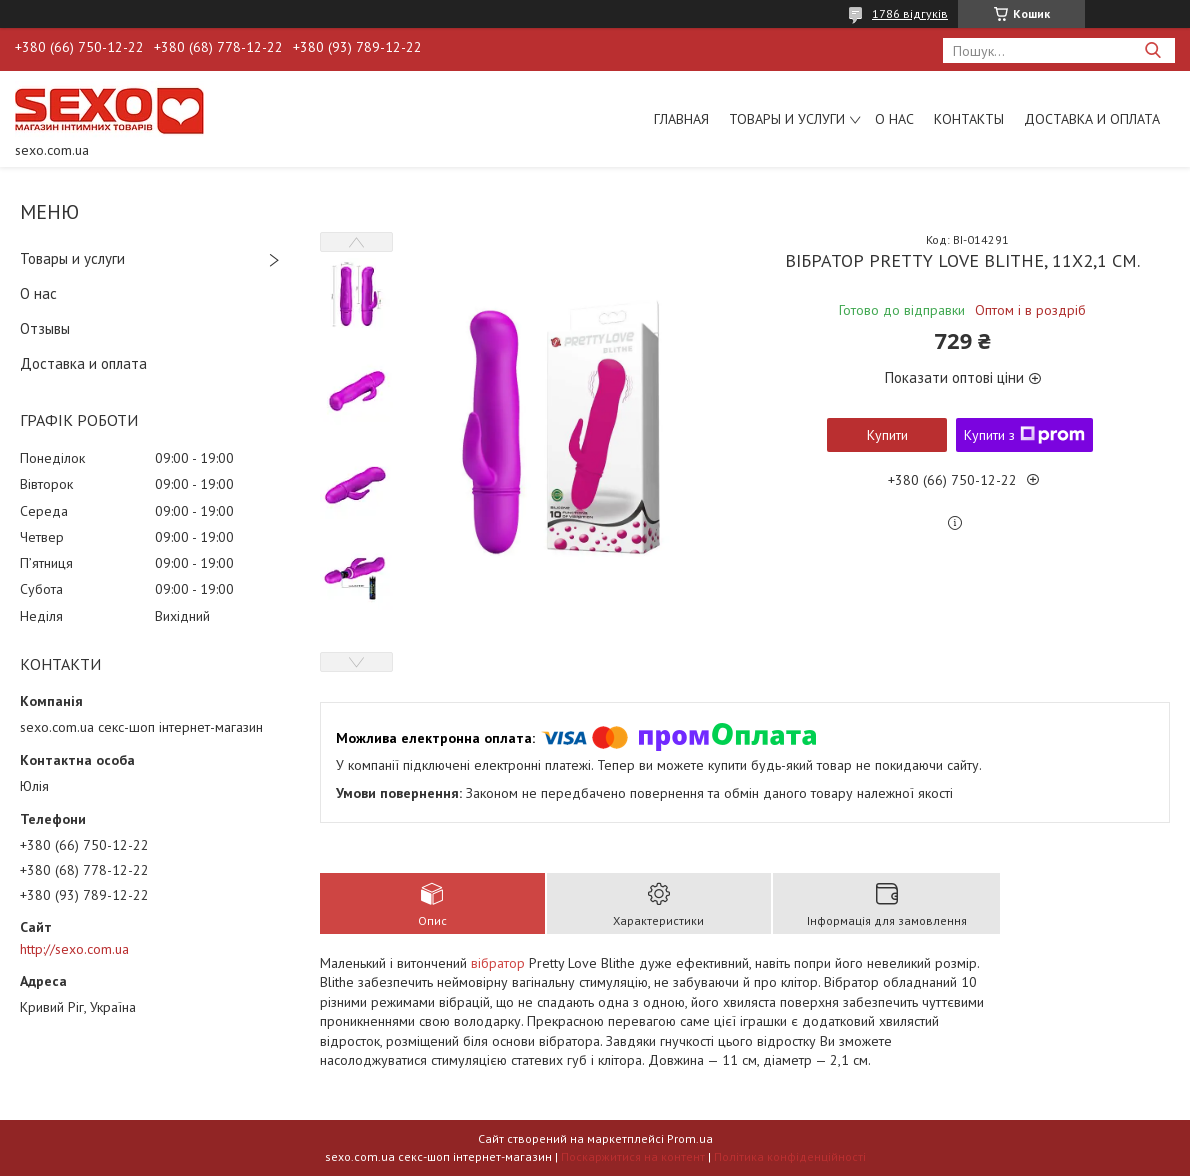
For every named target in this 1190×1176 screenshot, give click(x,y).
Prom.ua (690, 1138)
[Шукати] (1152, 50)
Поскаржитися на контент (633, 1156)
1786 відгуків (910, 13)
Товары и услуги (787, 119)
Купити (887, 435)
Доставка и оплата (1092, 119)
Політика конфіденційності (790, 1156)
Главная (681, 119)
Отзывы (45, 328)
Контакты (969, 119)
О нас (894, 119)
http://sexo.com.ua (74, 949)
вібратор (498, 963)
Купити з (1024, 435)
